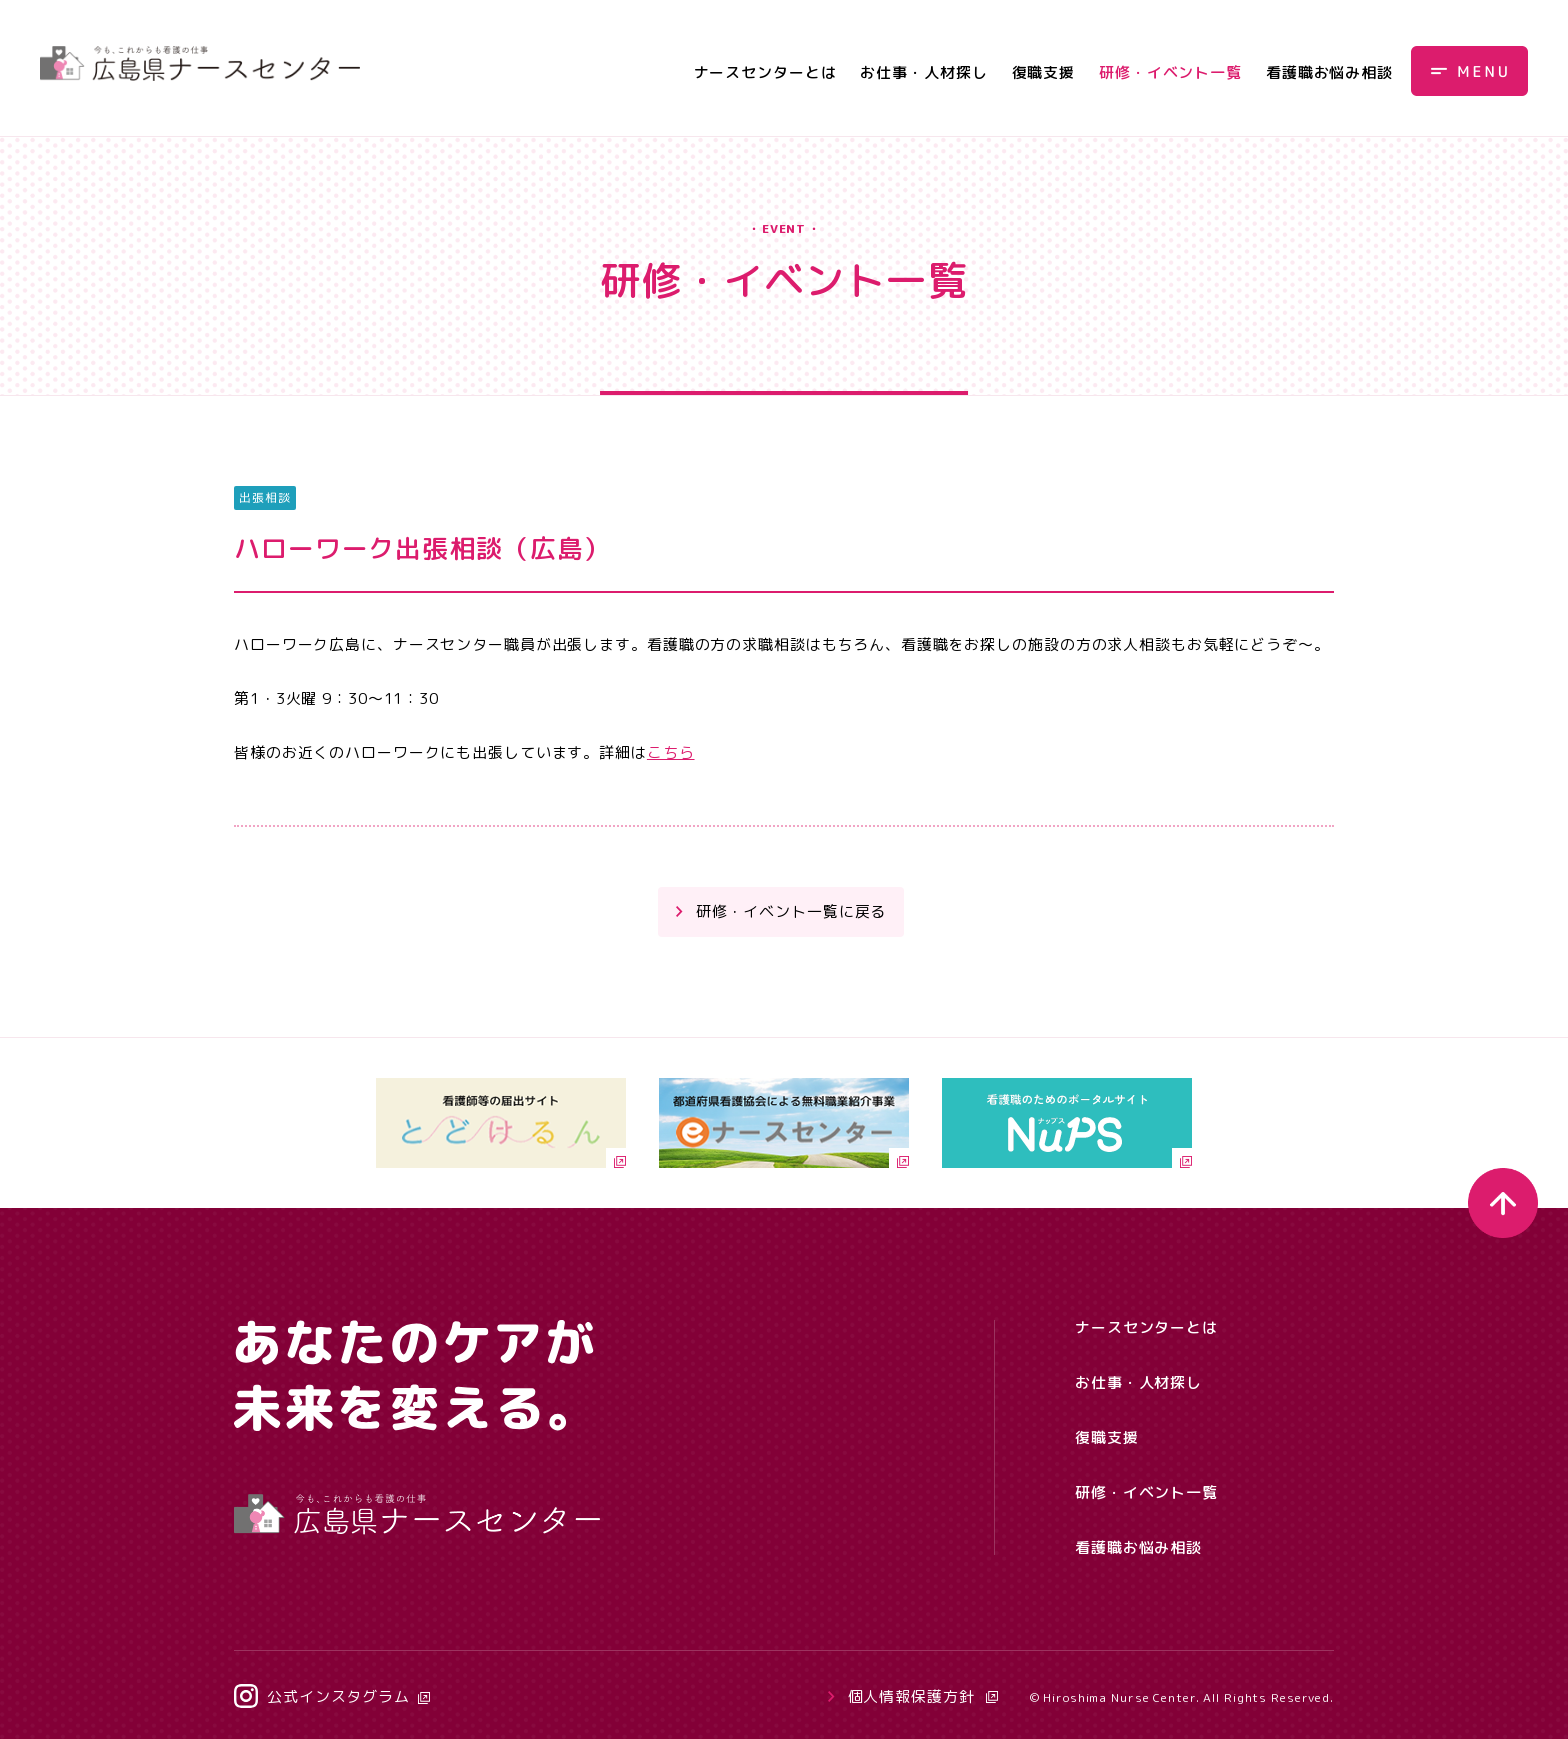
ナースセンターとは (765, 72)
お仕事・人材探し (923, 72)
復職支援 (1044, 72)
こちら (671, 752)
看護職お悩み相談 (1329, 72)
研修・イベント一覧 (1170, 72)
